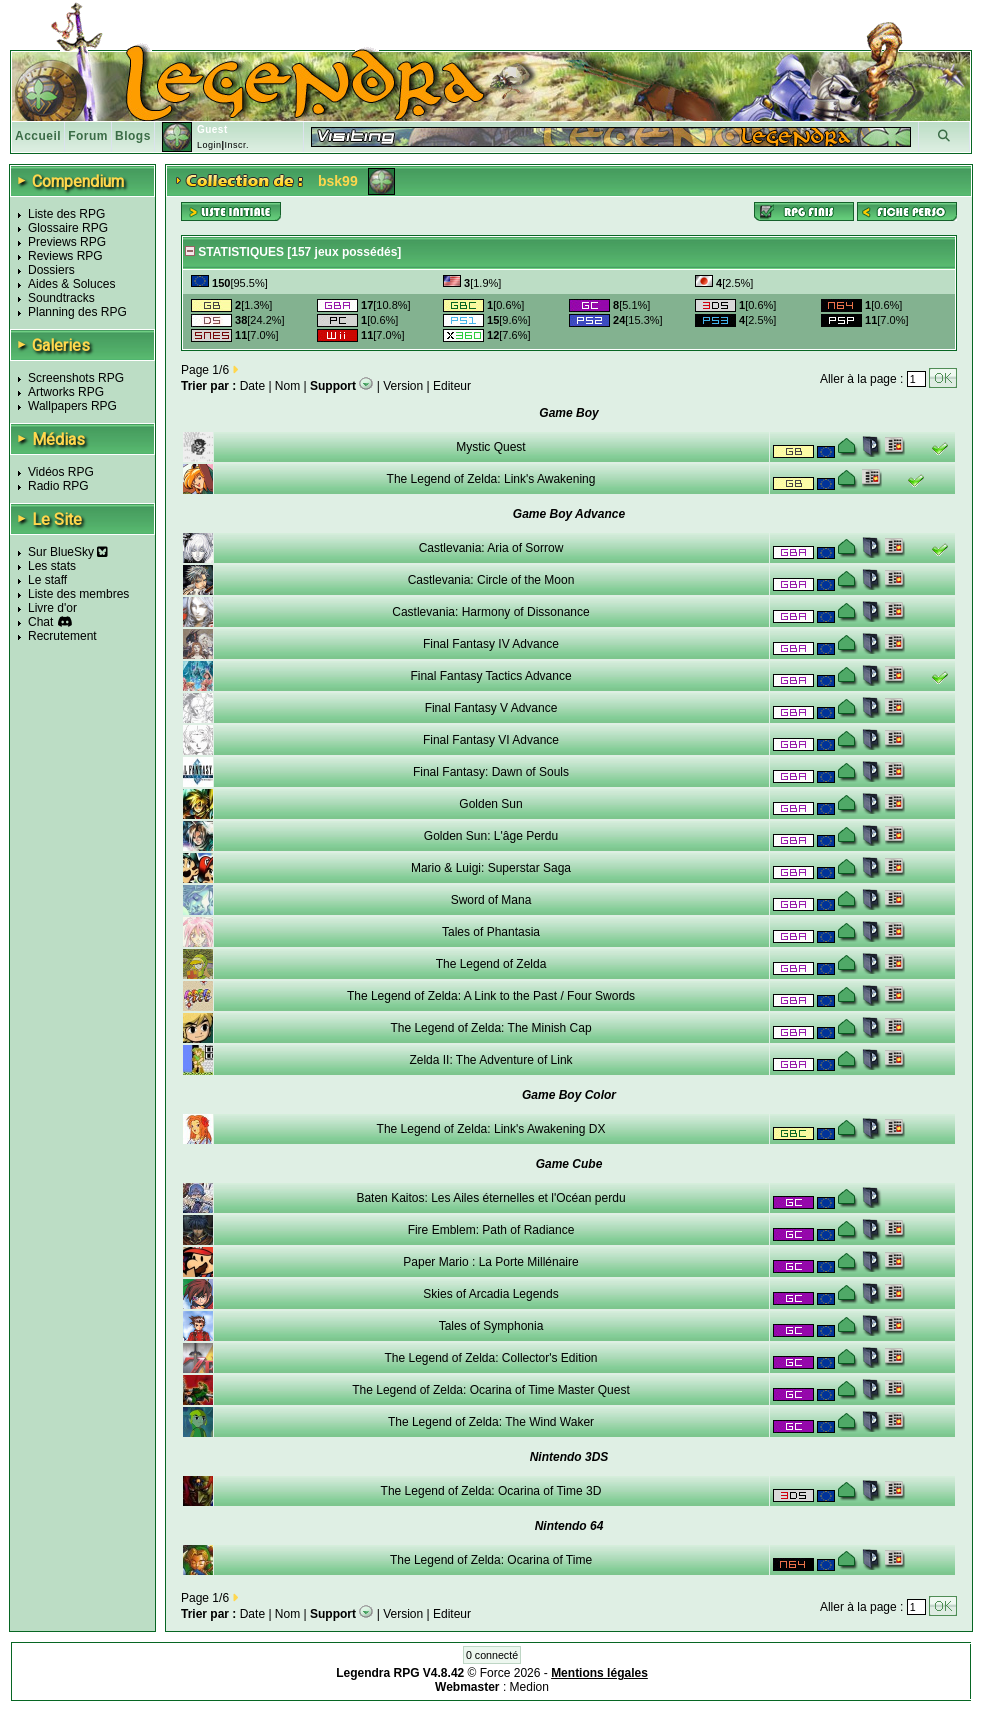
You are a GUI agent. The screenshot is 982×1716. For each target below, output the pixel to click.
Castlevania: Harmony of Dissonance (490, 612)
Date (252, 386)
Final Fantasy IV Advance (491, 644)
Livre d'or (52, 608)
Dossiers (51, 270)
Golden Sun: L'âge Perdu (491, 836)
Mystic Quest (490, 447)
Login (209, 145)
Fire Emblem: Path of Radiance (491, 1230)
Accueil (38, 136)
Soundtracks (61, 298)
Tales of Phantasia (491, 932)
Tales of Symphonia (491, 1326)
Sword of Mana (491, 900)
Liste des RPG (66, 214)
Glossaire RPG (68, 228)
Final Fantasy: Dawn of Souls (491, 772)
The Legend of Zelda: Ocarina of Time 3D (491, 1491)
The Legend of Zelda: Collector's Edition (490, 1358)
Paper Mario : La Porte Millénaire (490, 1262)
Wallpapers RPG (72, 406)
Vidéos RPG (61, 472)
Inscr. (236, 145)
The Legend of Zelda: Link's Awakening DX (491, 1129)
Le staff (47, 580)
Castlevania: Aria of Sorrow (491, 548)
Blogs (133, 136)
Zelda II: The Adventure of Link (490, 1060)
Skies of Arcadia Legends (490, 1294)
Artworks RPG (66, 392)
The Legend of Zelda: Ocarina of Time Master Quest (490, 1390)
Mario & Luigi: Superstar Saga (491, 868)
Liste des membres (78, 594)
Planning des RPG (77, 312)
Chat (40, 622)
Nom (287, 386)
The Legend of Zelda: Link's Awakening (491, 479)
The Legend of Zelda (491, 964)
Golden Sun (490, 804)
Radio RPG (58, 486)
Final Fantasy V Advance (491, 708)
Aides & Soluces (71, 284)
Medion (529, 1687)
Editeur (452, 386)
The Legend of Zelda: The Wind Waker (491, 1422)
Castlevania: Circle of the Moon (491, 580)
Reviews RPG (65, 256)
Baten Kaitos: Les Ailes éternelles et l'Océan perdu (490, 1198)
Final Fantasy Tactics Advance (490, 676)
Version (403, 386)
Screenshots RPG (76, 378)
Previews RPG (67, 242)
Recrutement (62, 636)
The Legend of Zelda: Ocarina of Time (491, 1560)
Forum (88, 136)
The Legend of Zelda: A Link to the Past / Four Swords (491, 996)
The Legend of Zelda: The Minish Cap (490, 1028)
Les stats (52, 566)
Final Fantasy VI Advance (491, 740)
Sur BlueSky (68, 552)
